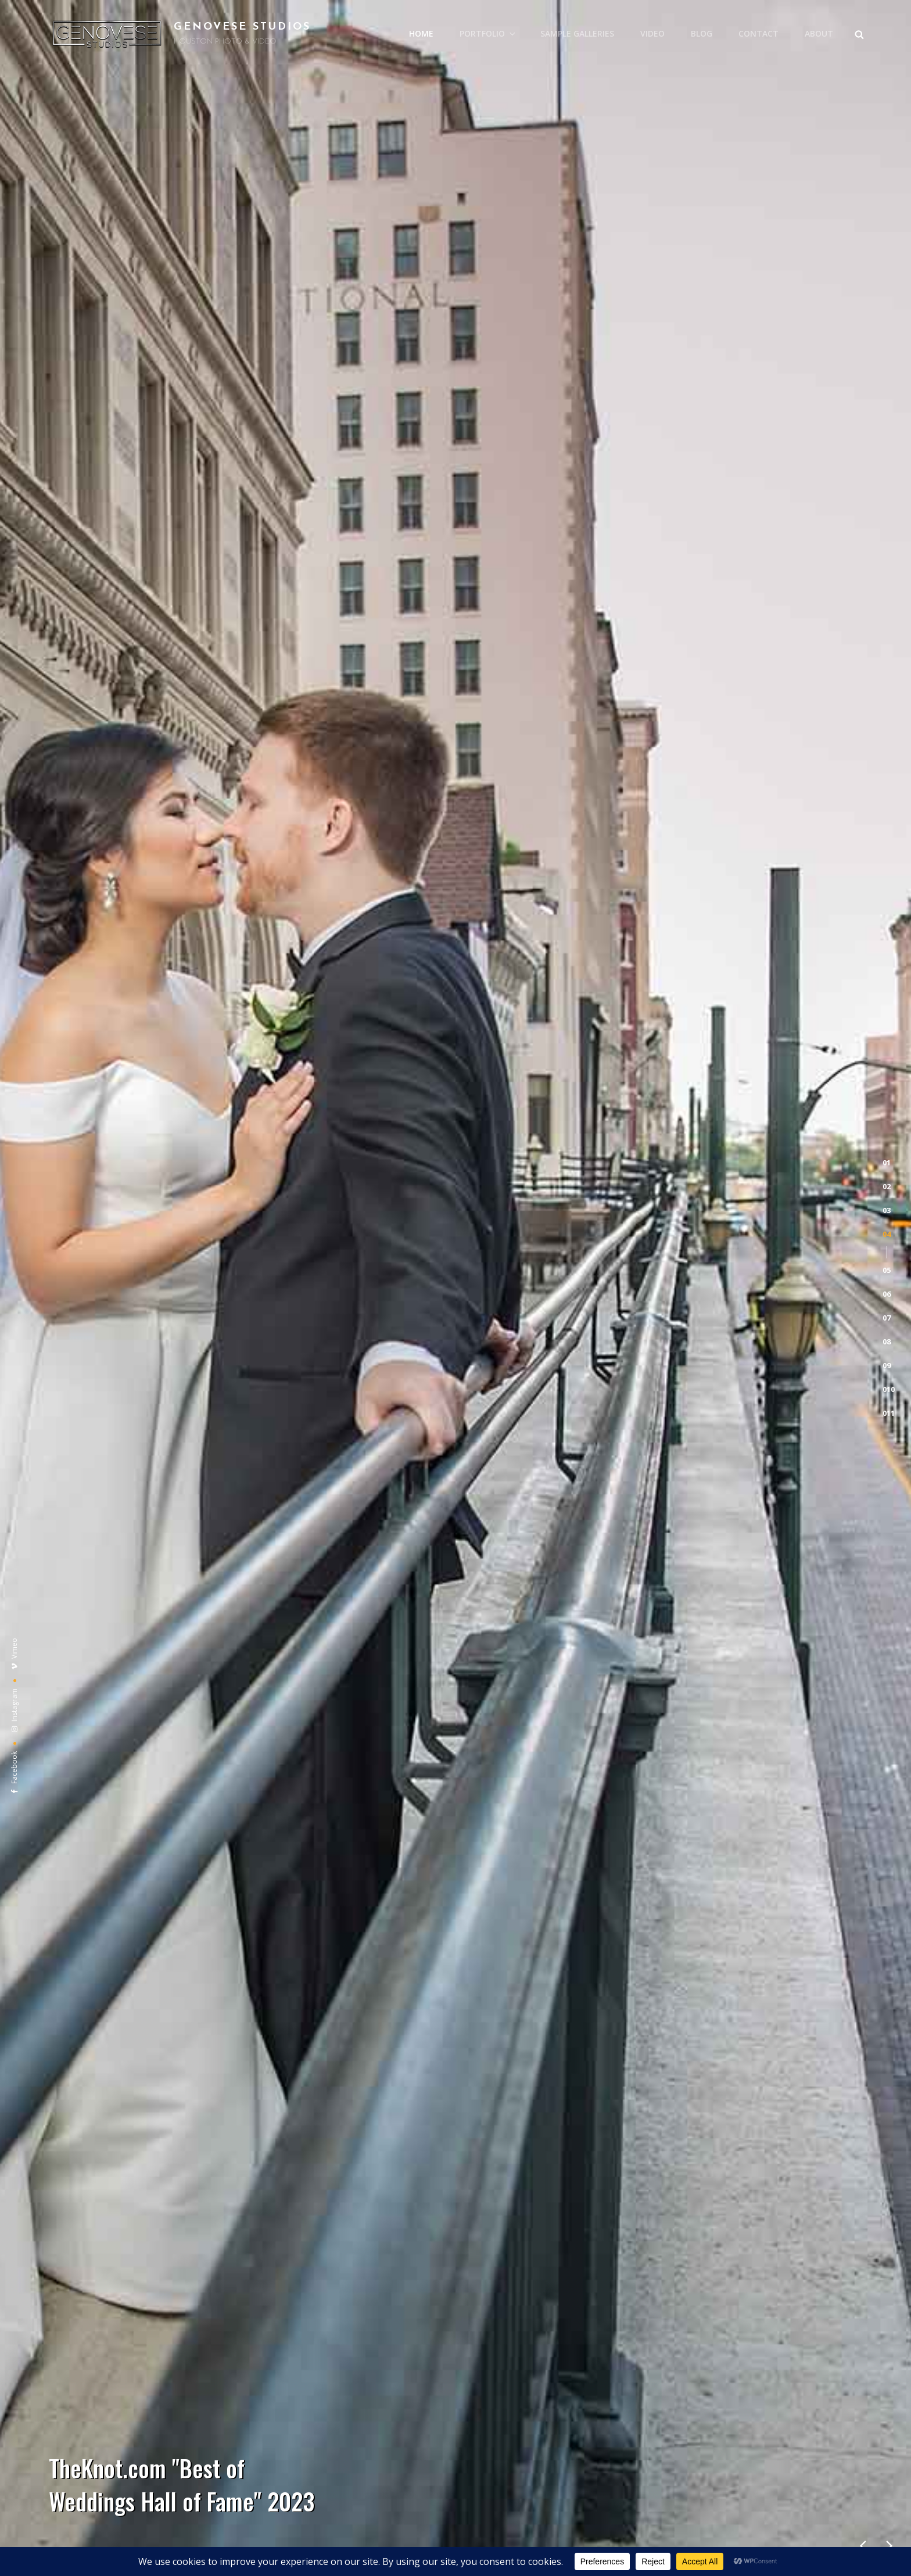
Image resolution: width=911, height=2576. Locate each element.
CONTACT (758, 33)
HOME (421, 33)
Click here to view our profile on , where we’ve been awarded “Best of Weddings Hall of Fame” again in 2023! (456, 1946)
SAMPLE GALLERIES (577, 33)
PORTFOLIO (488, 33)
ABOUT (819, 33)
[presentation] (862, 629)
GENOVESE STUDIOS (242, 27)
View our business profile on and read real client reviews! (455, 1982)
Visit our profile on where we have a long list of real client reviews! (456, 2017)
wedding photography (194, 1393)
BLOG (701, 33)
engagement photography (452, 1464)
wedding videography (328, 1393)
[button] (886, 205)
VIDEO (652, 33)
